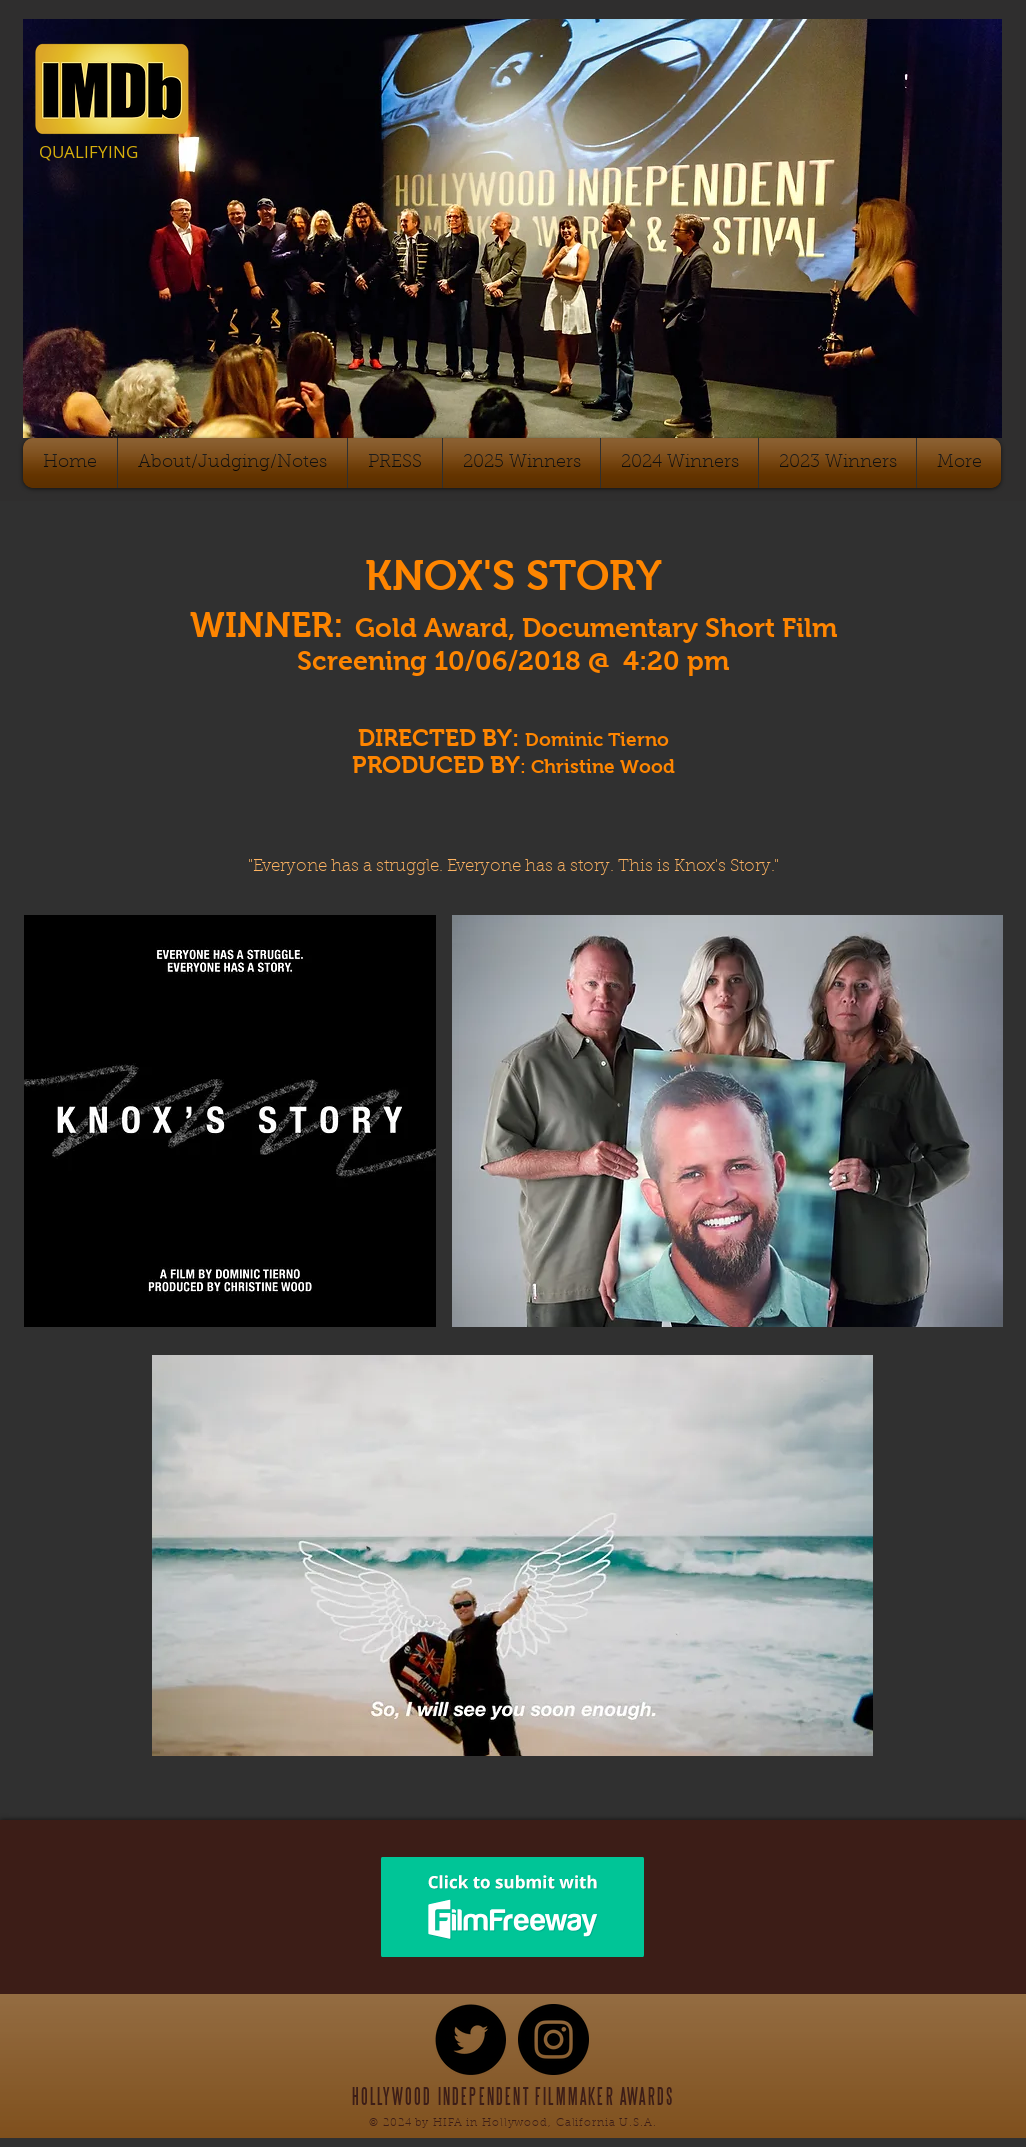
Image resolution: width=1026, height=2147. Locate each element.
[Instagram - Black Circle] (553, 2039)
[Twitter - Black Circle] (470, 2039)
